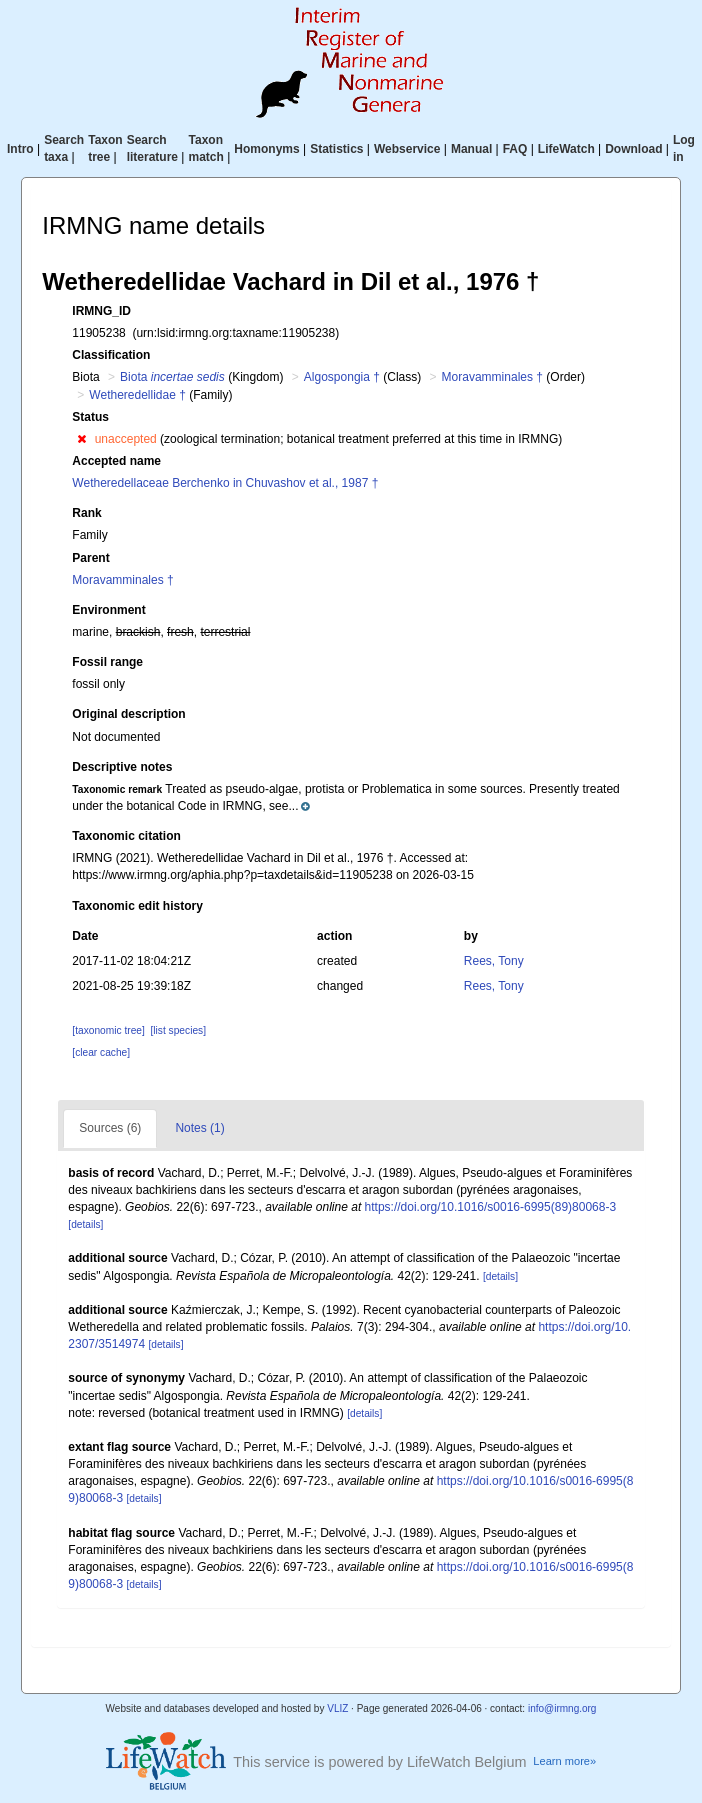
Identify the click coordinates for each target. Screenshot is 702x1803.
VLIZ (337, 1708)
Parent (90, 558)
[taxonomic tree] (108, 1030)
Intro (20, 149)
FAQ (515, 149)
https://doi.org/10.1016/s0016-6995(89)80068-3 (491, 1207)
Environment (108, 610)
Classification (111, 355)
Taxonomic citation (126, 836)
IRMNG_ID (101, 311)
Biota (172, 377)
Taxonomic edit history (137, 906)
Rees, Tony (494, 961)
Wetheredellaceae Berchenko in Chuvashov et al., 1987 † (225, 483)
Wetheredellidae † (137, 395)
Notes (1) (199, 1128)
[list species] (178, 1030)
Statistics (336, 149)
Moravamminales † (492, 377)
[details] (85, 1224)
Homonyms (266, 149)
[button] (81, 439)
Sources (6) (110, 1128)
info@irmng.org (562, 1708)
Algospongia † (342, 377)
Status (90, 417)
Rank (86, 513)
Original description (128, 714)
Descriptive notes (122, 767)
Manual (471, 149)
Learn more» (564, 1761)
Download (633, 149)
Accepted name (116, 461)
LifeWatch (566, 149)
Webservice (407, 149)
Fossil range (107, 662)
